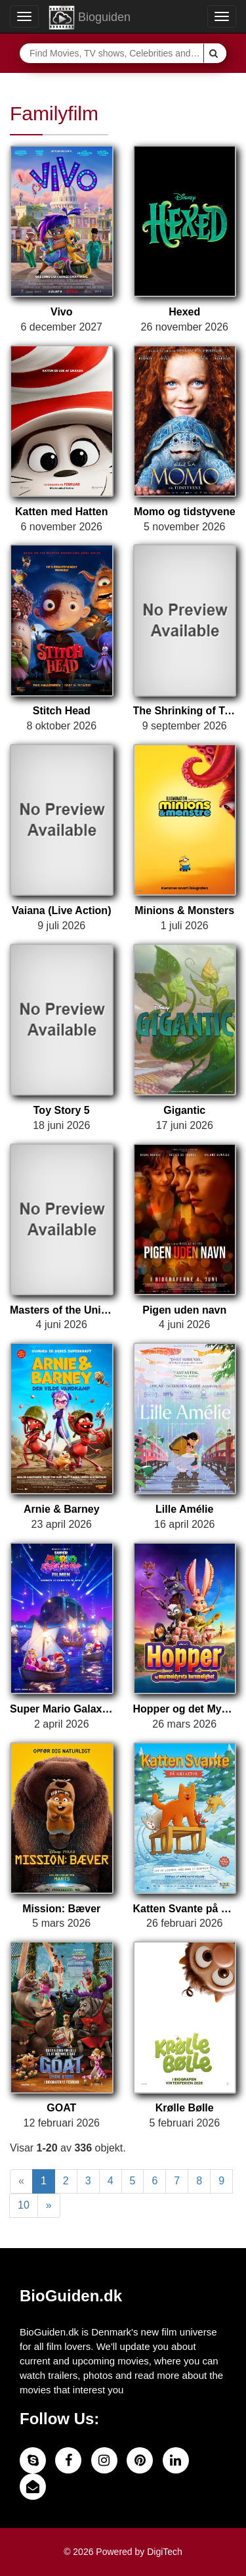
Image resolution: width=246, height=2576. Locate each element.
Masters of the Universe (61, 1310)
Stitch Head (62, 710)
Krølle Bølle (184, 2107)
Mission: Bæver (61, 1908)
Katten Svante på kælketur (185, 1908)
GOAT (61, 2107)
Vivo (62, 311)
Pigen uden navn (184, 1310)
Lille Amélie (184, 1509)
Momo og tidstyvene (185, 511)
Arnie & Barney (62, 1509)
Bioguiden (90, 18)
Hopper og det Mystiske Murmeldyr (185, 1708)
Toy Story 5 (61, 1110)
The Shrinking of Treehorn (185, 710)
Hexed (184, 311)
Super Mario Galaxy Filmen (61, 1708)
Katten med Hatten (61, 511)
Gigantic (184, 1110)
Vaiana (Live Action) (61, 910)
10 (24, 2205)
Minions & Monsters (184, 910)
